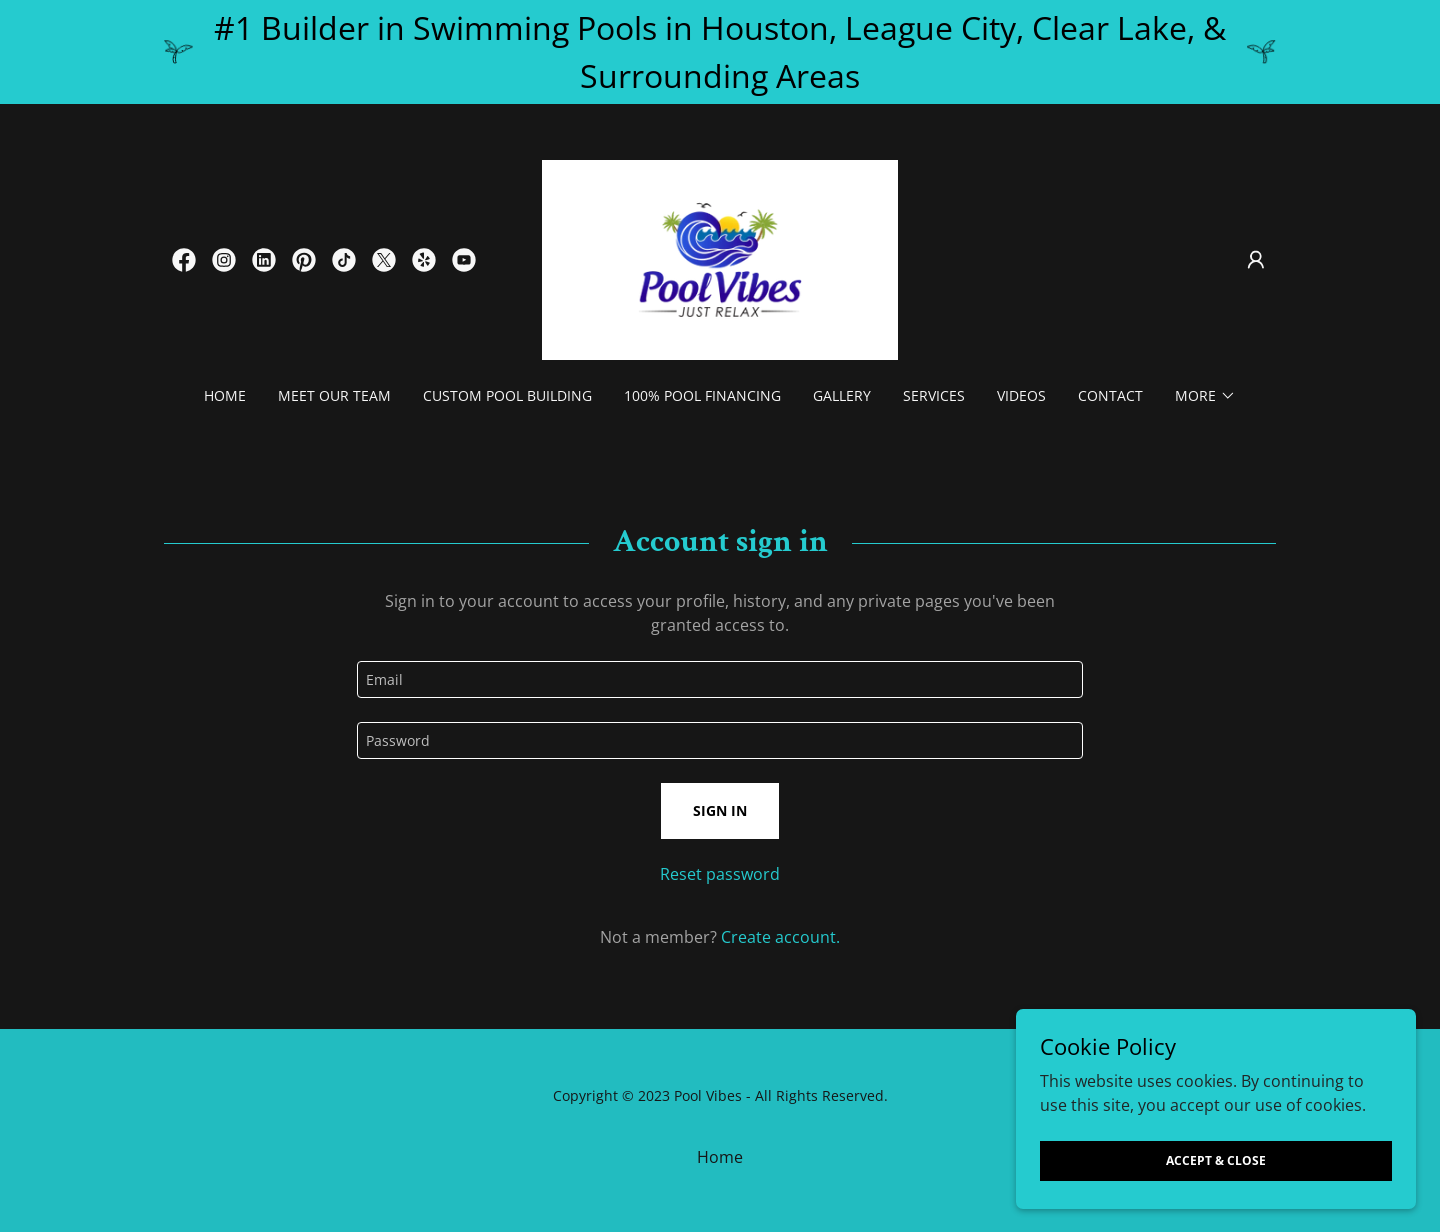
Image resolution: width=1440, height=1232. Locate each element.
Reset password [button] (720, 874)
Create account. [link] (780, 937)
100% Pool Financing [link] (702, 395)
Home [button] (720, 1157)
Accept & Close (1216, 1160)
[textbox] (719, 679)
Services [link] (934, 395)
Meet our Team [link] (334, 395)
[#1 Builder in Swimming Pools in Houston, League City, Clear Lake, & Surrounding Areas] (720, 52)
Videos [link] (1021, 395)
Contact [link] (1110, 395)
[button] (1256, 260)
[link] (184, 260)
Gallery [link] (842, 395)
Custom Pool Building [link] (507, 395)
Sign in (720, 810)
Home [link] (225, 395)
